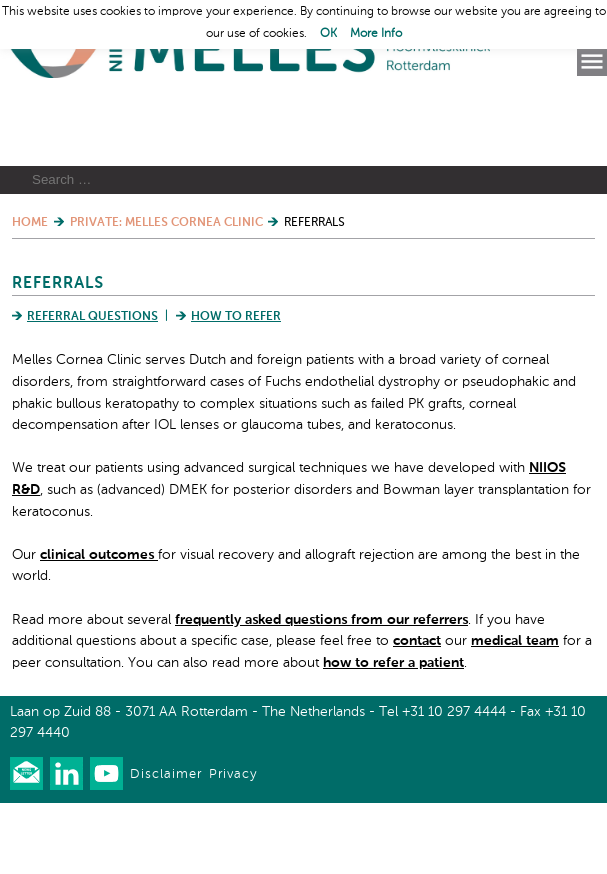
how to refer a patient (393, 733)
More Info (376, 34)
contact (417, 712)
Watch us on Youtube (106, 844)
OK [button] (328, 34)
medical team (515, 712)
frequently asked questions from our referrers (321, 690)
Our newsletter (26, 844)
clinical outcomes (99, 625)
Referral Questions (92, 388)
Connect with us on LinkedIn (66, 844)
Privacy (233, 845)
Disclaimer (166, 845)
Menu (592, 62)
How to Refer (236, 388)
